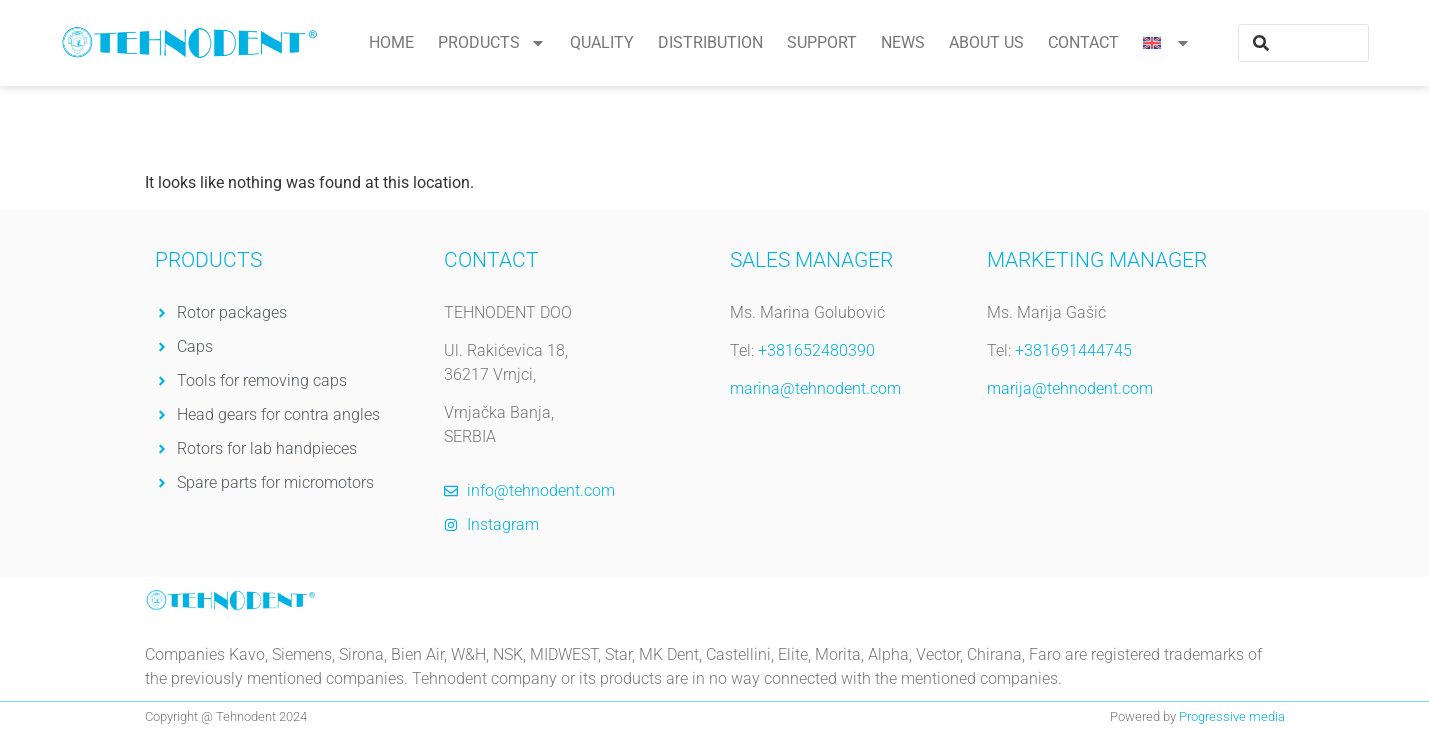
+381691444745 (1073, 350)
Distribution (710, 42)
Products (492, 43)
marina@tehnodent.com (815, 388)
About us (986, 42)
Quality (602, 42)
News (903, 42)
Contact (1083, 42)
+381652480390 (816, 350)
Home (391, 42)
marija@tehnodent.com (1070, 388)
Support (822, 42)
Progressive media (1232, 716)
